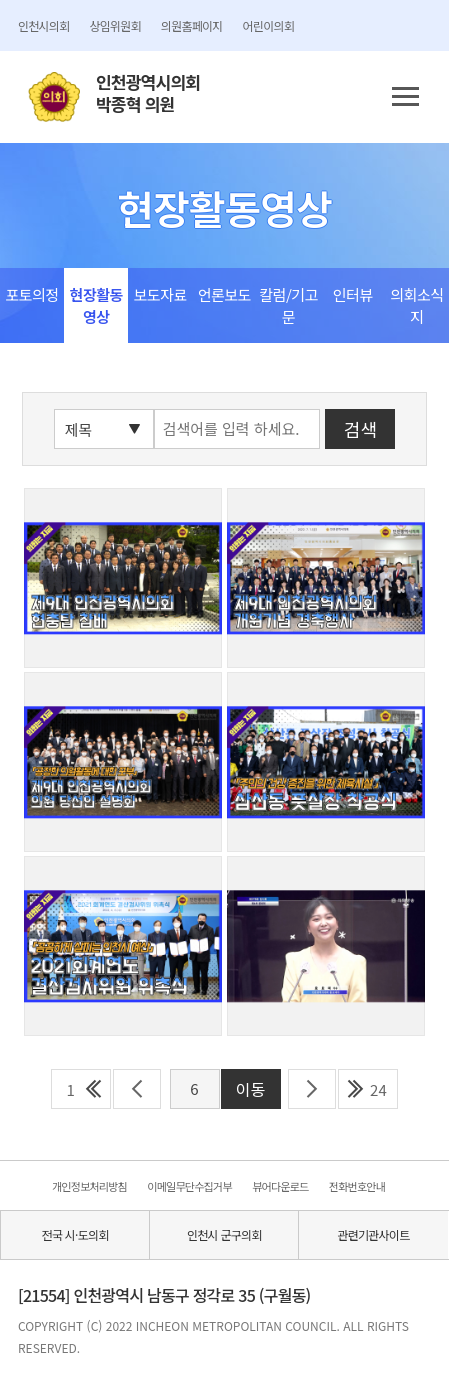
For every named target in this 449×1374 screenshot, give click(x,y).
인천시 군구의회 (224, 1234)
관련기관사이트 (373, 1234)
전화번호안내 (357, 1186)
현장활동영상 (96, 305)
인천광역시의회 (148, 93)
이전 (137, 1089)
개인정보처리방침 (89, 1186)
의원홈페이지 (192, 25)
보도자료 (160, 294)
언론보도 (224, 294)
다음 (312, 1089)
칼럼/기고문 (288, 305)
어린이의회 (268, 25)
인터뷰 (353, 294)
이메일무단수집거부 (189, 1186)
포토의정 (31, 294)
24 (378, 1089)
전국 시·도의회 (75, 1234)
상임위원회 (114, 25)
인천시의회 (43, 25)
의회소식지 (416, 305)
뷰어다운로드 (280, 1186)
